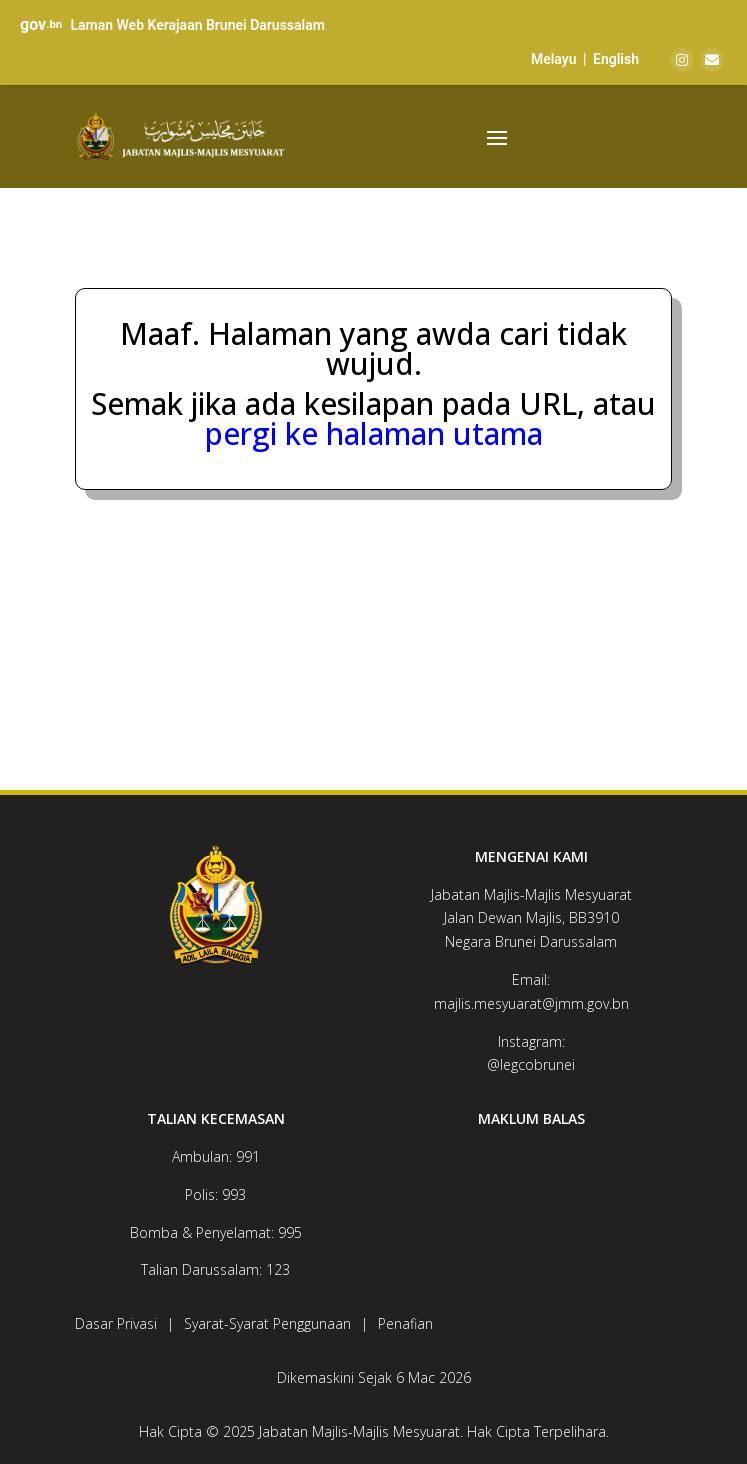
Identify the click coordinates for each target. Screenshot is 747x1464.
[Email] (712, 60)
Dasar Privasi (116, 1323)
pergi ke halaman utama (374, 433)
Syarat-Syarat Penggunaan (267, 1323)
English (616, 59)
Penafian (405, 1323)
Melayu (554, 59)
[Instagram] (682, 60)
